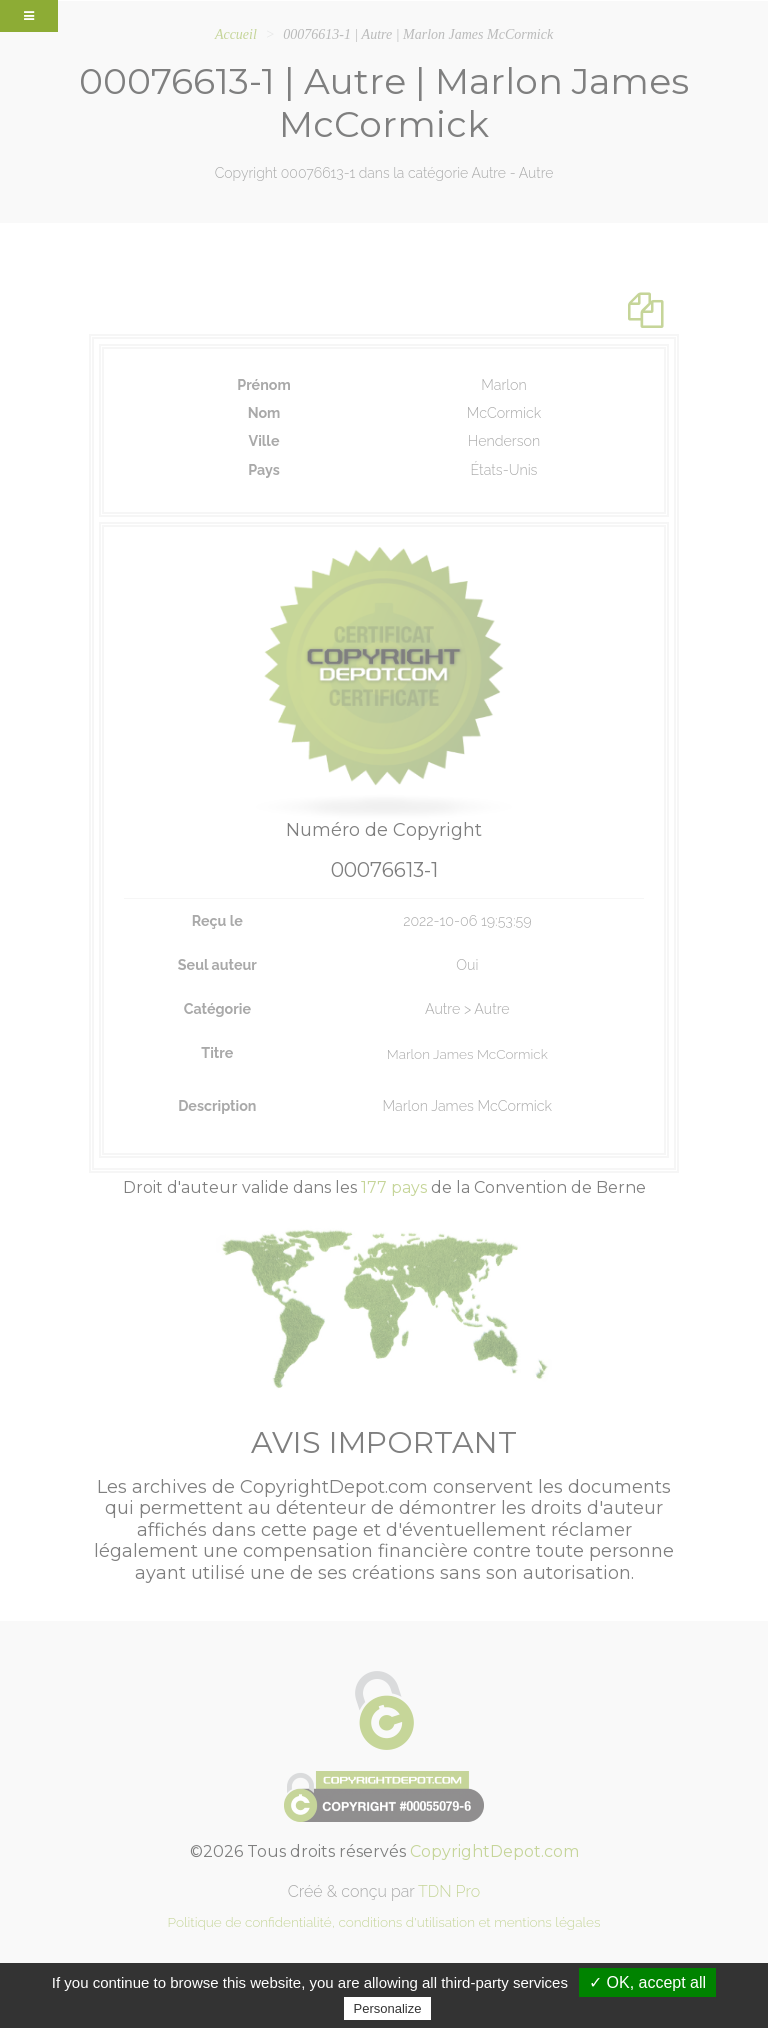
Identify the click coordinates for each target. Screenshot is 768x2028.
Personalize (388, 2008)
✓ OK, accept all (647, 1982)
